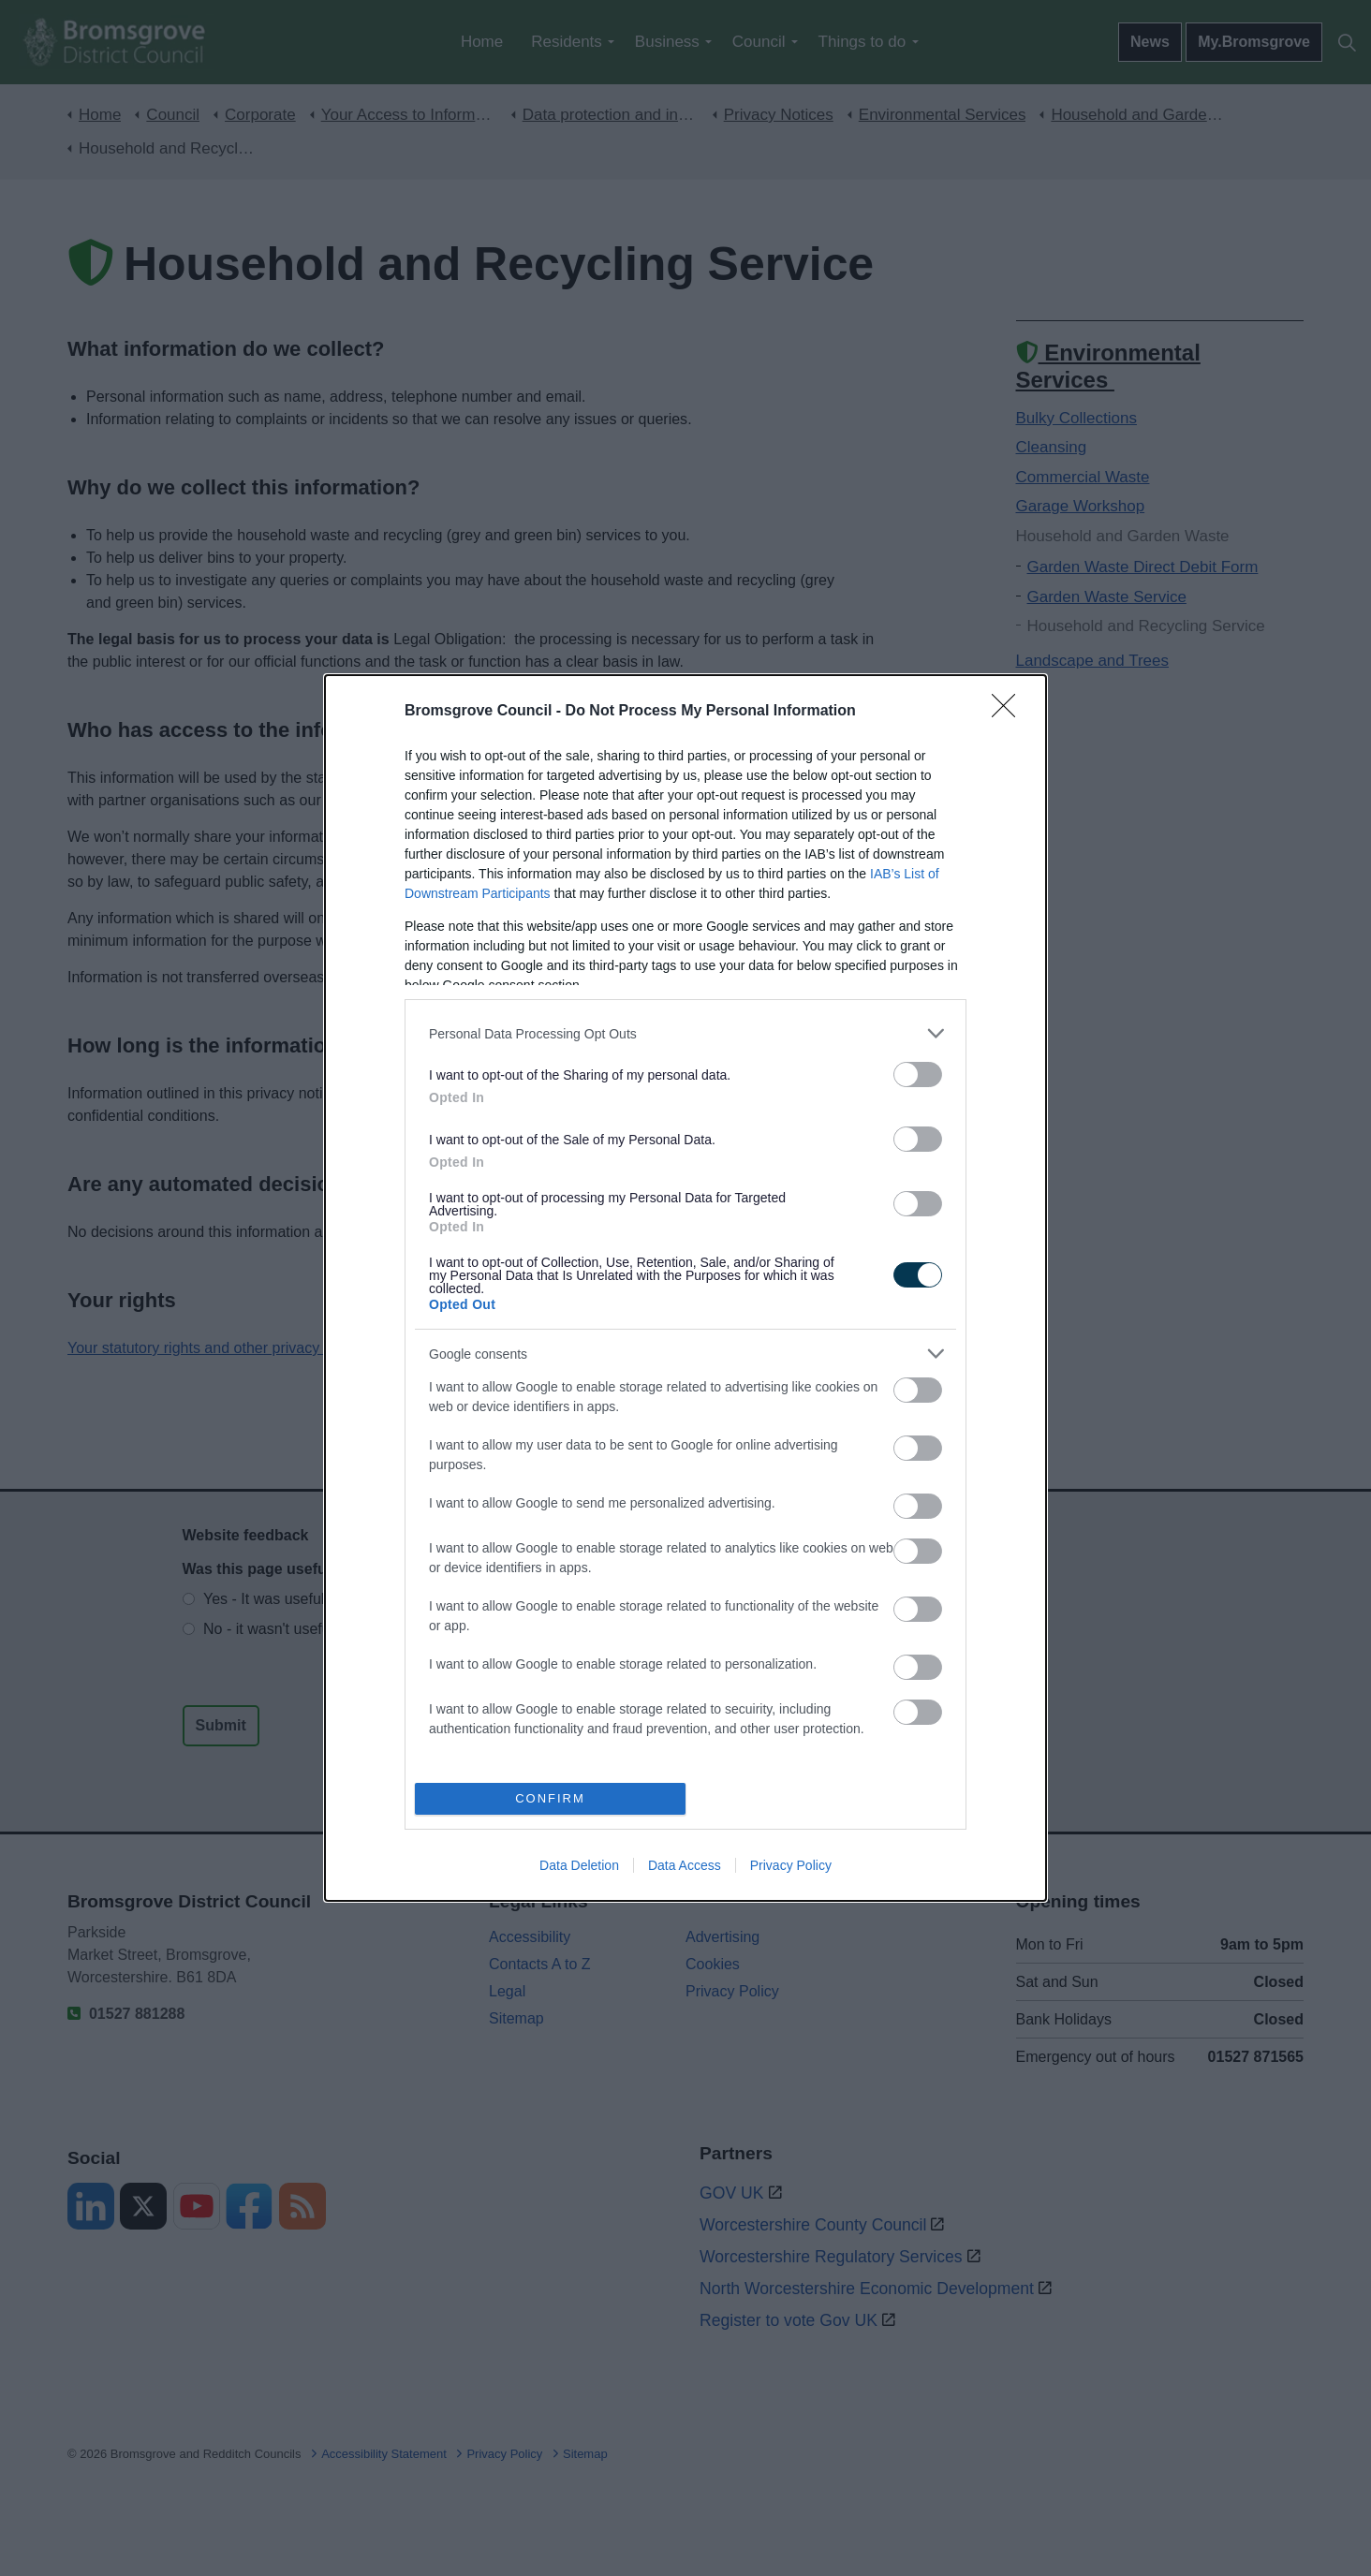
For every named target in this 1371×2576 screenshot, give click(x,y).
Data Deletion (579, 1865)
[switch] (917, 1074)
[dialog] (685, 1287)
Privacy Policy (791, 1865)
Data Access (684, 1865)
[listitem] (685, 1033)
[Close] (1009, 711)
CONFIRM (550, 1798)
